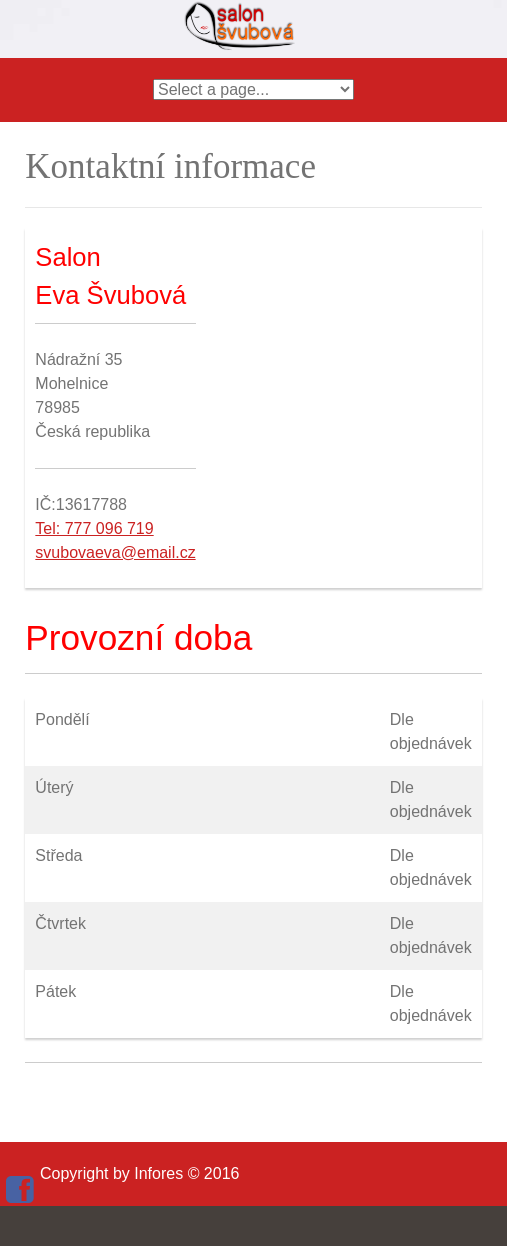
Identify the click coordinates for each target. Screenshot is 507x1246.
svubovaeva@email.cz (115, 552)
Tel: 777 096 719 (94, 528)
